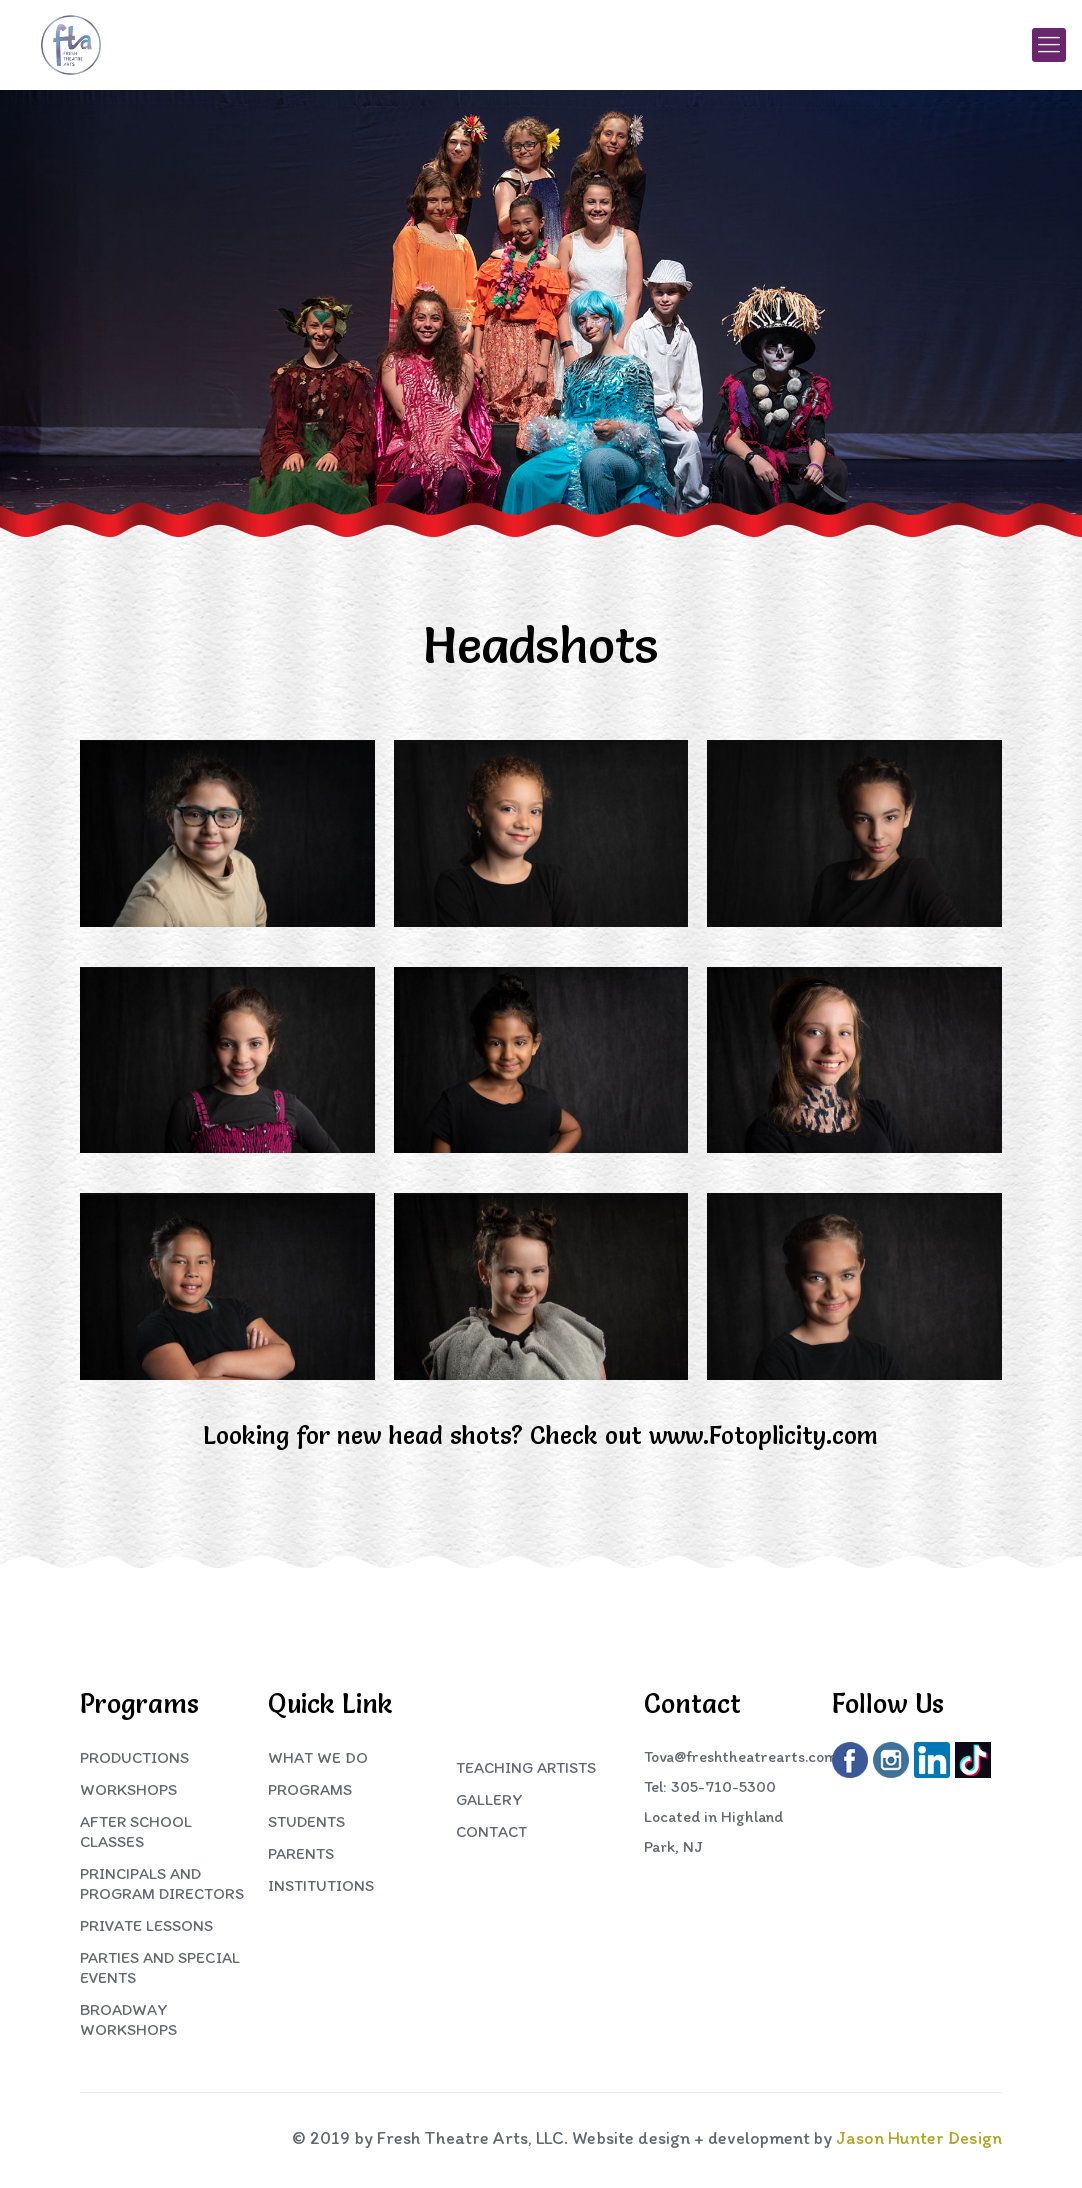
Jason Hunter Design (919, 2138)
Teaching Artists (526, 1767)
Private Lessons (146, 1925)
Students (306, 1821)
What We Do (318, 1757)
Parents (301, 1853)
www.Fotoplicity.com (763, 1435)
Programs (310, 1789)
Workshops (128, 1789)
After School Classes (136, 1831)
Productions (134, 1757)
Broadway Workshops (128, 2019)
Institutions (321, 1885)
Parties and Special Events (160, 1967)
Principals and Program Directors (162, 1883)
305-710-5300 (723, 1786)
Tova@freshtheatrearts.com (740, 1756)
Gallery (489, 1799)
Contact (491, 1831)
